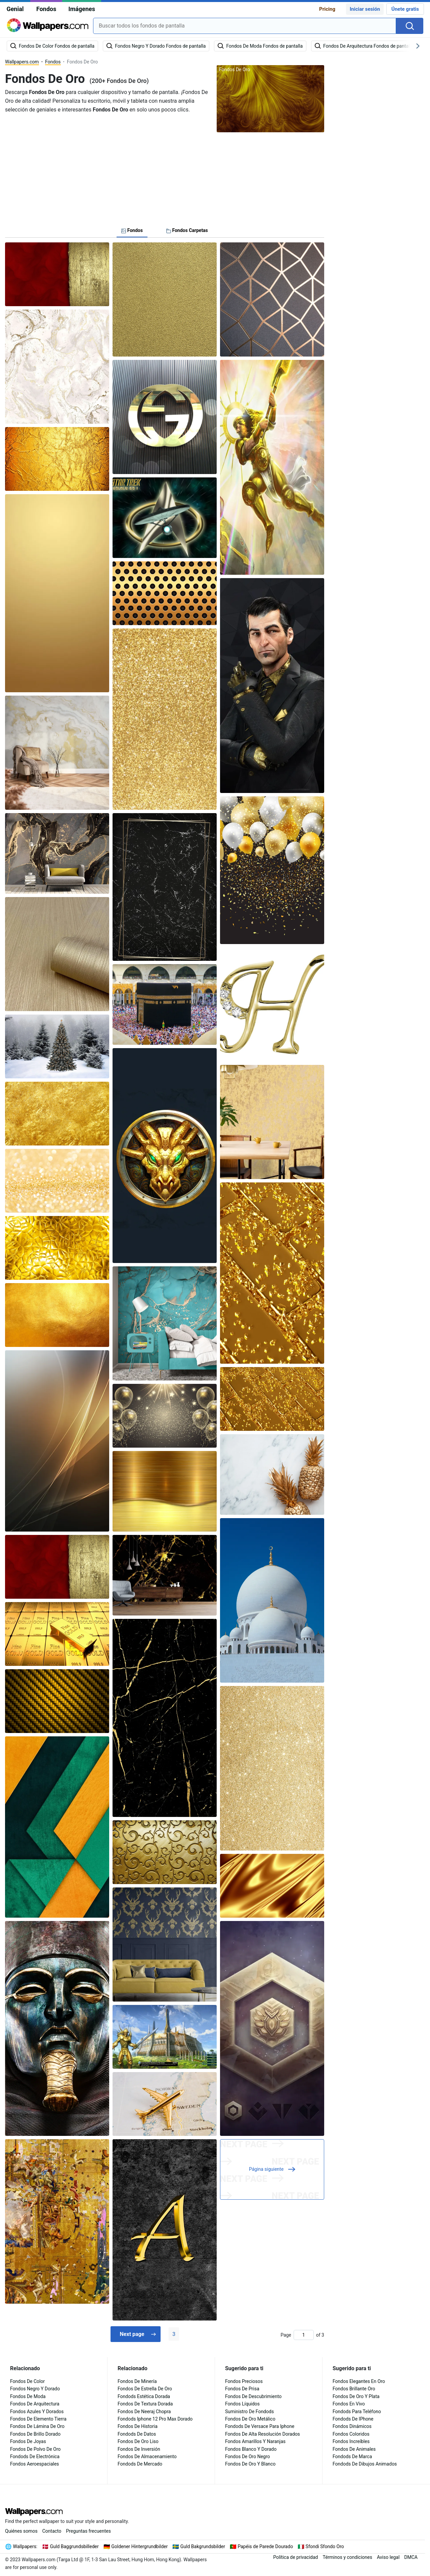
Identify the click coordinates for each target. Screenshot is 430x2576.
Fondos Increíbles (351, 2441)
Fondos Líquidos (242, 2403)
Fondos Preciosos (244, 2381)
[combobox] (244, 26)
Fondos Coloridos (351, 2434)
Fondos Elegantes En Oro (359, 2381)
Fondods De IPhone (353, 2419)
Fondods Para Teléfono (357, 2411)
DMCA (411, 2557)
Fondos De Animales (354, 2449)
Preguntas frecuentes (88, 2531)
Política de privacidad (295, 2557)
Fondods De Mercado (140, 2464)
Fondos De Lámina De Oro (37, 2426)
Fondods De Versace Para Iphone (259, 2426)
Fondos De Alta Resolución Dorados (262, 2434)
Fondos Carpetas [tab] (187, 230)
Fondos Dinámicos (352, 2426)
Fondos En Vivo (349, 2403)
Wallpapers (24, 2546)
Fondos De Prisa (242, 2388)
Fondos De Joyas (28, 2441)
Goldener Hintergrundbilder (139, 2546)
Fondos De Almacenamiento (147, 2456)
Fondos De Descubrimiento (253, 2396)
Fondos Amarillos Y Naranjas (255, 2441)
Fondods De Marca (352, 2456)
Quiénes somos (21, 2531)
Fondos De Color (27, 2381)
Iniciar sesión (365, 9)
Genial (15, 8)
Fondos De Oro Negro (247, 2456)
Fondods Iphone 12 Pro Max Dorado (155, 2419)
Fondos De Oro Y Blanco (250, 2464)
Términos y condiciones (347, 2557)
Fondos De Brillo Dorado (35, 2434)
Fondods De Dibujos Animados (365, 2464)
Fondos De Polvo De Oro (35, 2449)
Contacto (51, 2531)
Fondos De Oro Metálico (250, 2419)
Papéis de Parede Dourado (265, 2546)
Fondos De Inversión (139, 2449)
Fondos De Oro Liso (138, 2441)
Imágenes (81, 8)
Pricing (327, 9)
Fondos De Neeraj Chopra (144, 2411)
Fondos (46, 8)
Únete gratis (405, 9)
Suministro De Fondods (249, 2411)
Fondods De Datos (137, 2434)
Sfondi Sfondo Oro (325, 2546)
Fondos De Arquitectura (34, 2403)
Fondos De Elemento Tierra (38, 2419)
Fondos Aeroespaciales (34, 2464)
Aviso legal (388, 2557)
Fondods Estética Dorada (144, 2396)
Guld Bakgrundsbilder (202, 2546)
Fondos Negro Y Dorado (35, 2388)
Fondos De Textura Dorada (145, 2403)
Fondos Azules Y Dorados (37, 2411)
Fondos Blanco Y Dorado (250, 2449)
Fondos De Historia (138, 2426)
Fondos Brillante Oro (354, 2388)
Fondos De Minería (137, 2381)
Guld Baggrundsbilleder (74, 2546)
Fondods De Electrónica (34, 2456)
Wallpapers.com (22, 61)
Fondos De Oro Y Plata (356, 2396)
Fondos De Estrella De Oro (145, 2388)
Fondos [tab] (132, 230)
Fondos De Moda (28, 2396)
